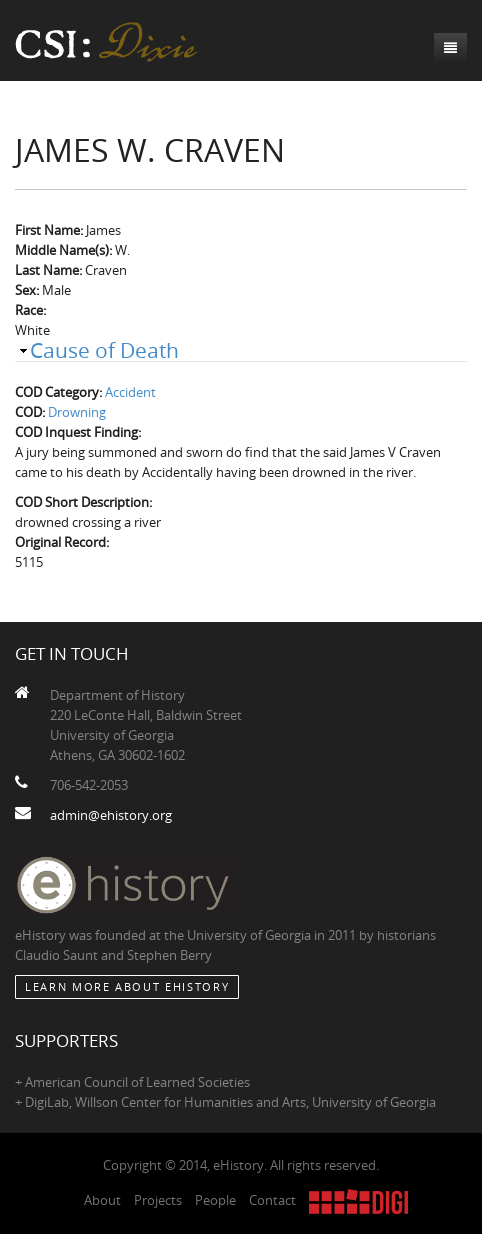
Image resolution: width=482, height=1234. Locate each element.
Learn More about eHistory (127, 986)
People (215, 1200)
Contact (272, 1200)
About (102, 1200)
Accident (130, 392)
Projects (158, 1200)
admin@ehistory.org (111, 815)
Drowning (77, 412)
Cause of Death (104, 350)
